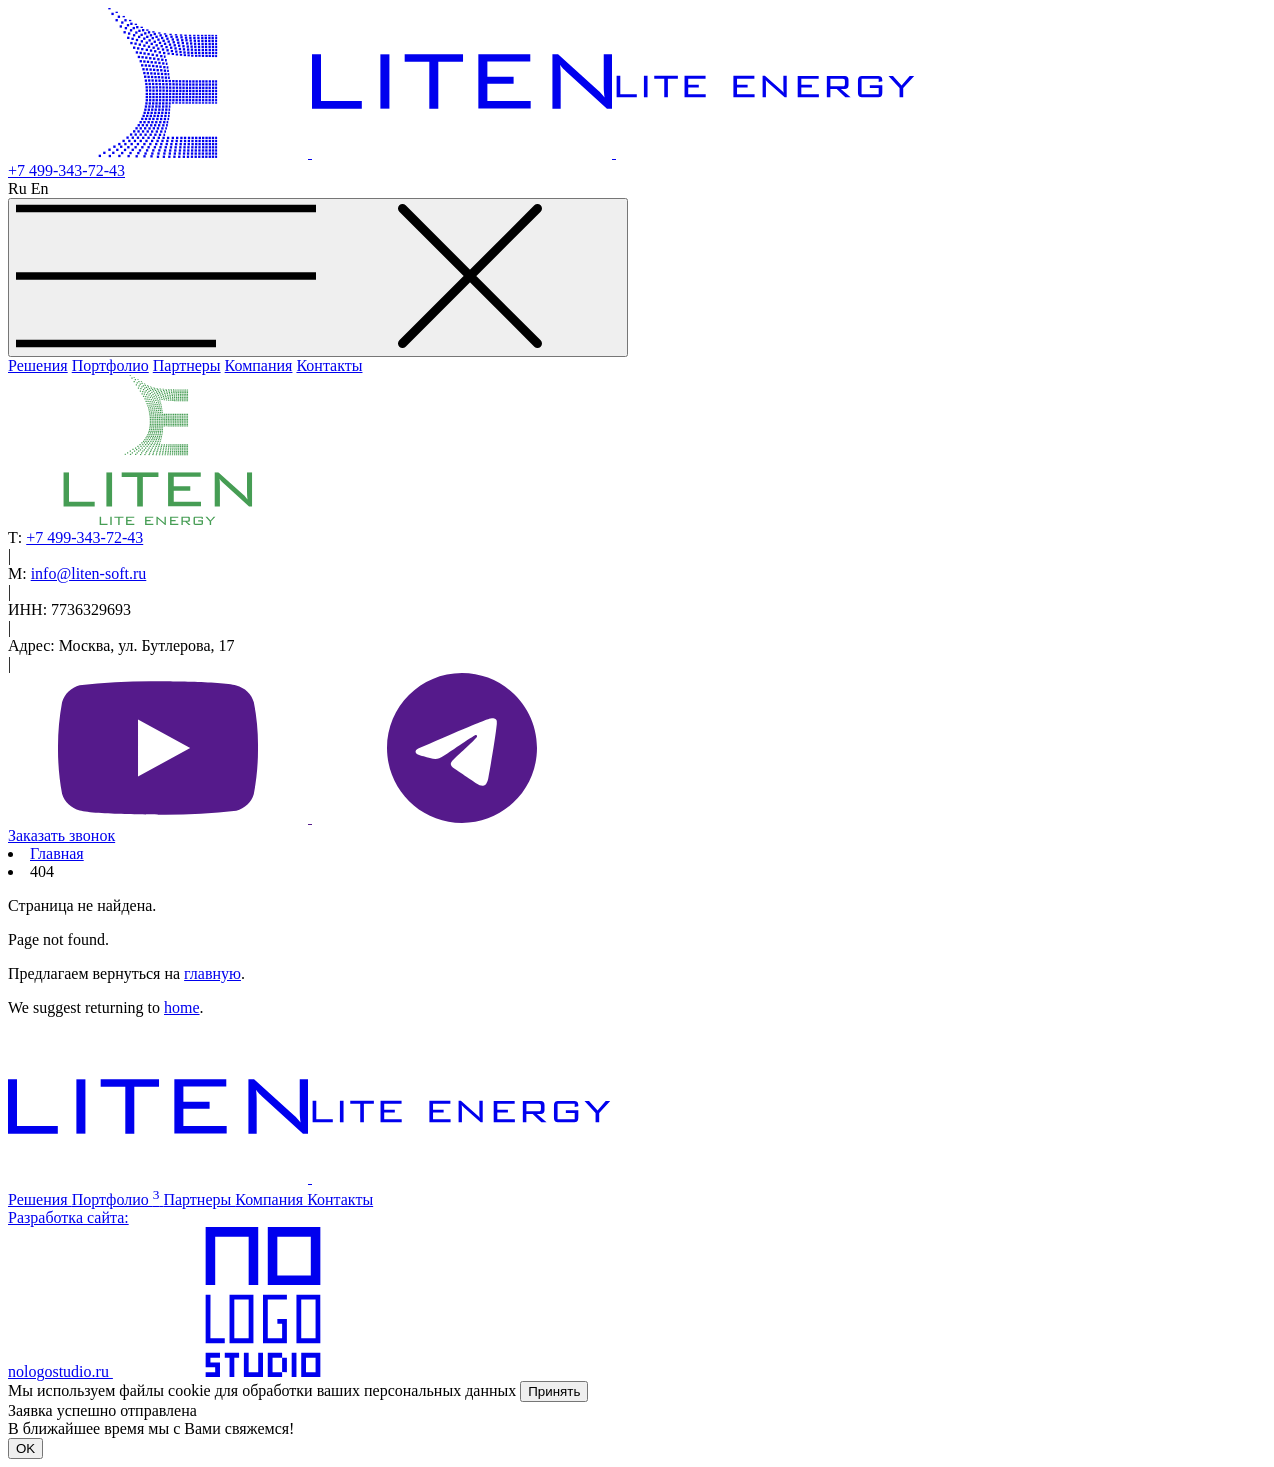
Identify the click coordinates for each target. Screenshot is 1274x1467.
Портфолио (110, 365)
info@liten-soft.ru (89, 573)
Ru (17, 188)
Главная (57, 853)
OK (25, 1448)
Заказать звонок (61, 835)
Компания (259, 365)
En (40, 188)
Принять (554, 1391)
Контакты (329, 365)
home (182, 1007)
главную (212, 973)
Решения (38, 365)
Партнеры (187, 365)
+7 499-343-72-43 (66, 170)
